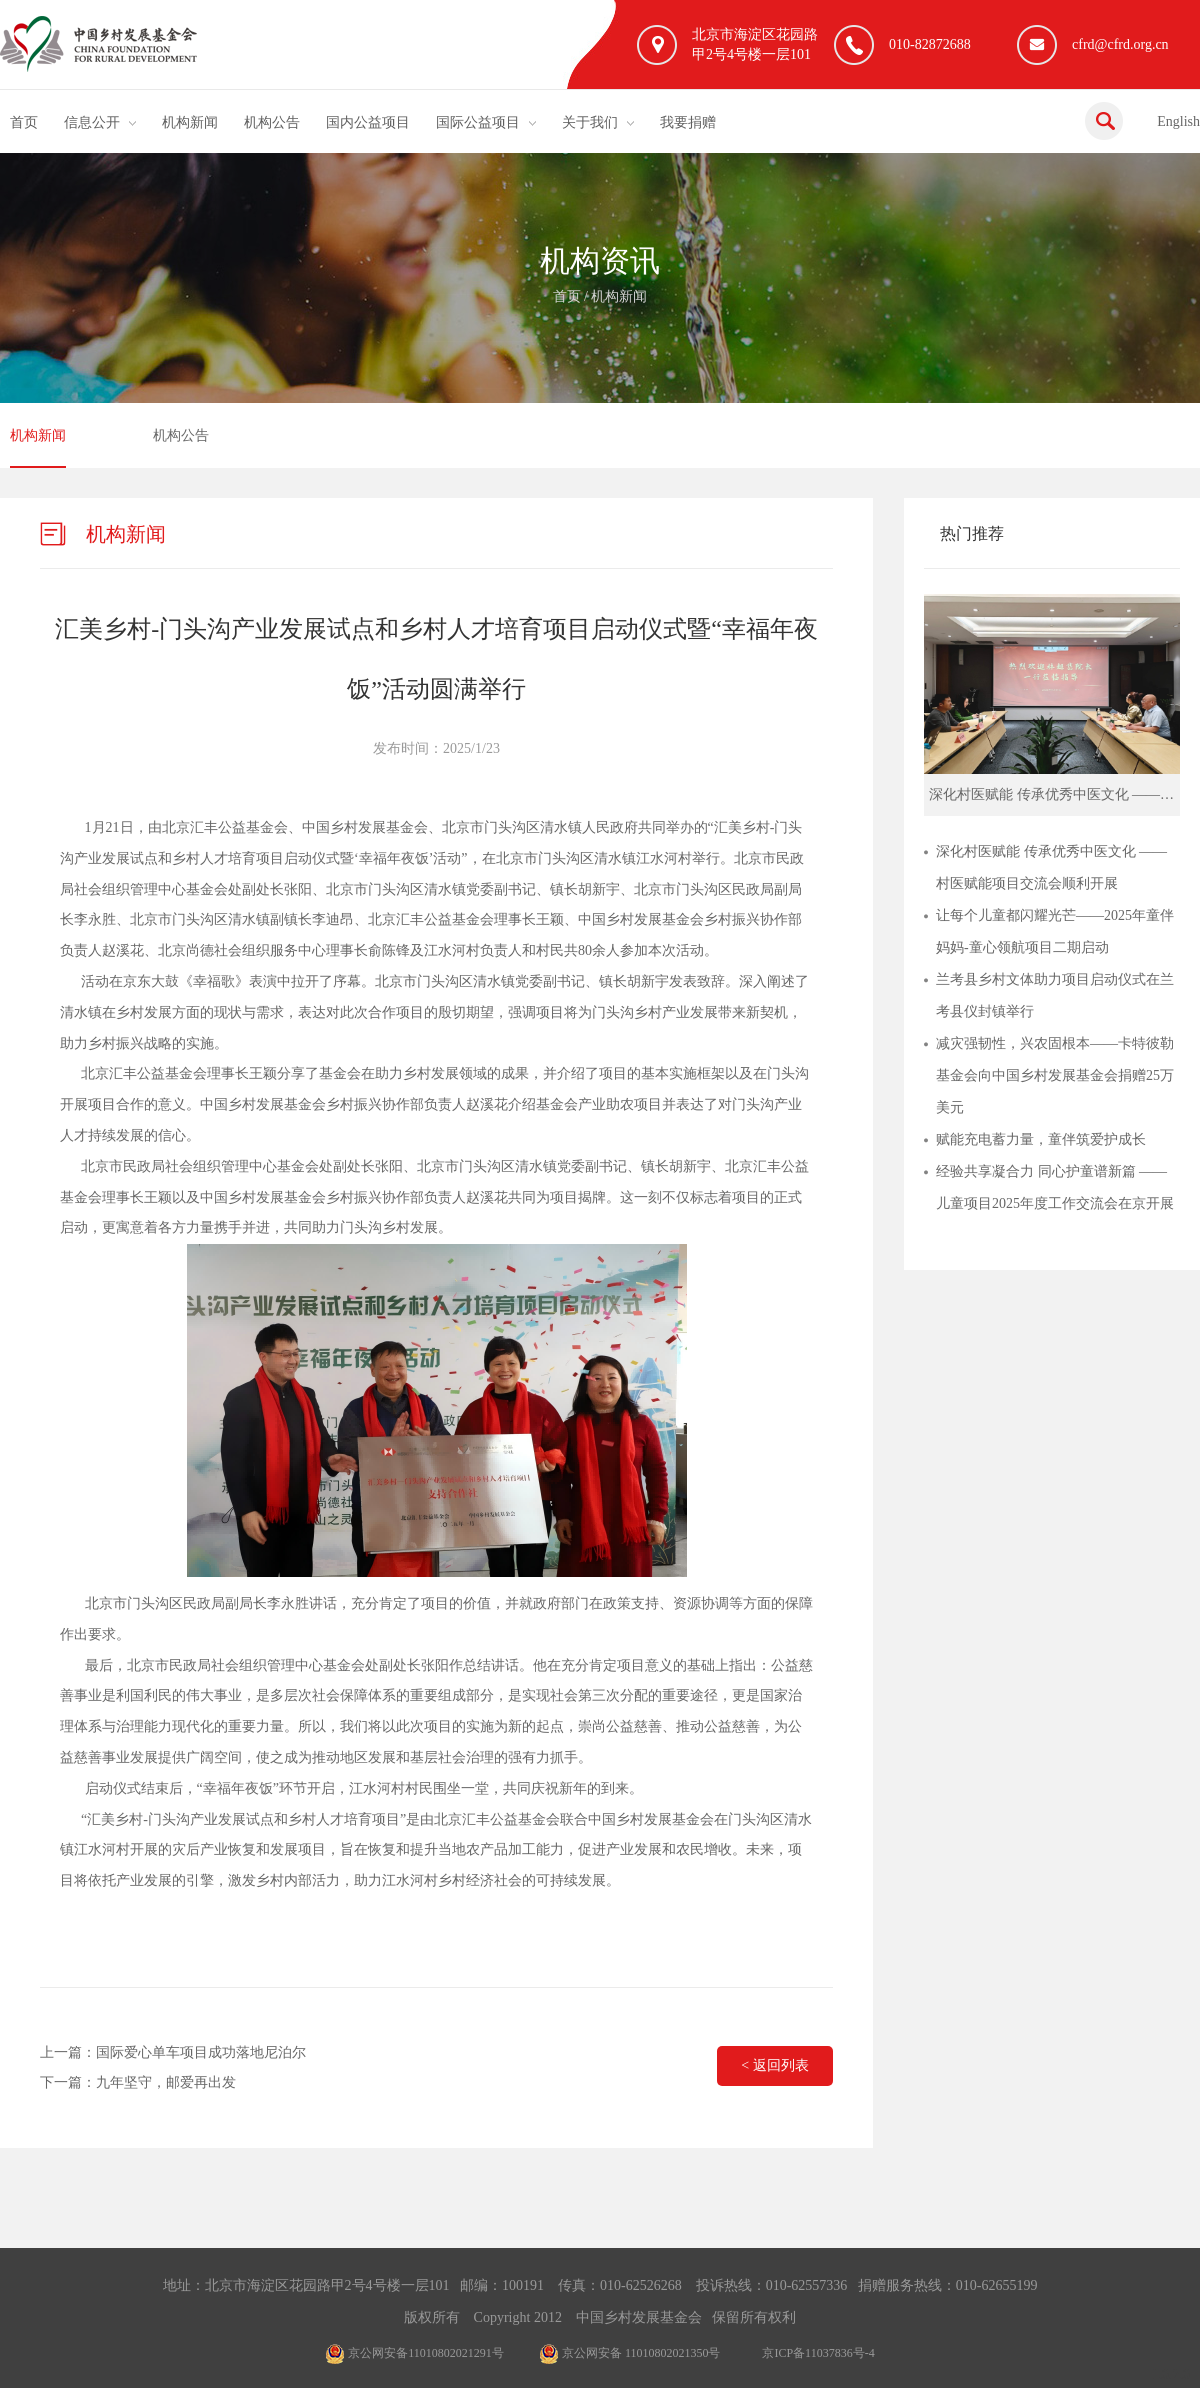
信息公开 (92, 122)
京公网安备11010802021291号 (414, 2353)
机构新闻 (190, 122)
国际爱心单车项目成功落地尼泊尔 (201, 2052)
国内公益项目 (368, 122)
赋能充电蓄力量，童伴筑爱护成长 (1041, 1139)
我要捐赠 (688, 122)
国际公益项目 (478, 122)
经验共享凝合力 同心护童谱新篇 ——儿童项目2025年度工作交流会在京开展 (1055, 1187)
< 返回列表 (774, 2065)
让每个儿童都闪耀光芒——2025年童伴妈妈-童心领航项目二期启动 (1055, 931)
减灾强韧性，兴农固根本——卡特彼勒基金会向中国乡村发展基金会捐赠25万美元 (1055, 1075)
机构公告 (272, 122)
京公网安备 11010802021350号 (630, 2353)
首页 (24, 122)
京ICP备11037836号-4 (818, 2353)
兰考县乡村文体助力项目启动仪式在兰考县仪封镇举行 (1055, 995)
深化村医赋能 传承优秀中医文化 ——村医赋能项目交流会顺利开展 (1051, 867)
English (1178, 121)
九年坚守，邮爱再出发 (166, 2082)
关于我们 (590, 122)
